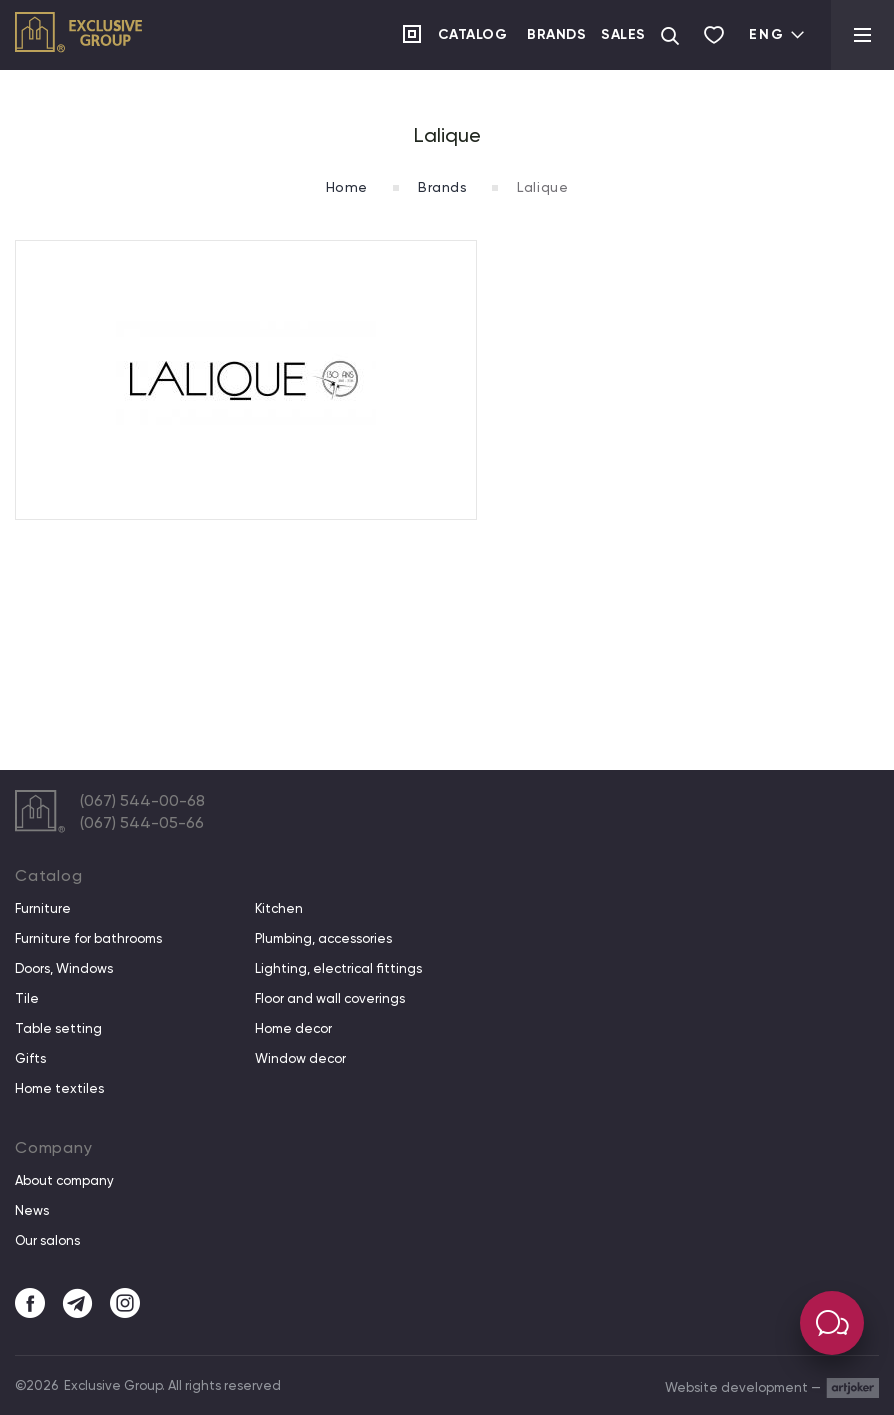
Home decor (293, 1029)
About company (64, 1181)
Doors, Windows (64, 969)
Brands (556, 34)
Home (347, 187)
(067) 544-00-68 (142, 800)
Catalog (473, 34)
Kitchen (279, 909)
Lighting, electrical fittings (338, 969)
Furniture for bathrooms (88, 939)
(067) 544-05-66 (142, 822)
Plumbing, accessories (323, 939)
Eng (777, 34)
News (32, 1211)
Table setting (58, 1029)
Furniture (43, 909)
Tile (27, 999)
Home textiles (59, 1089)
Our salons (47, 1241)
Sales (623, 34)
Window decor (300, 1059)
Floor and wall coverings (330, 999)
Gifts (30, 1059)
